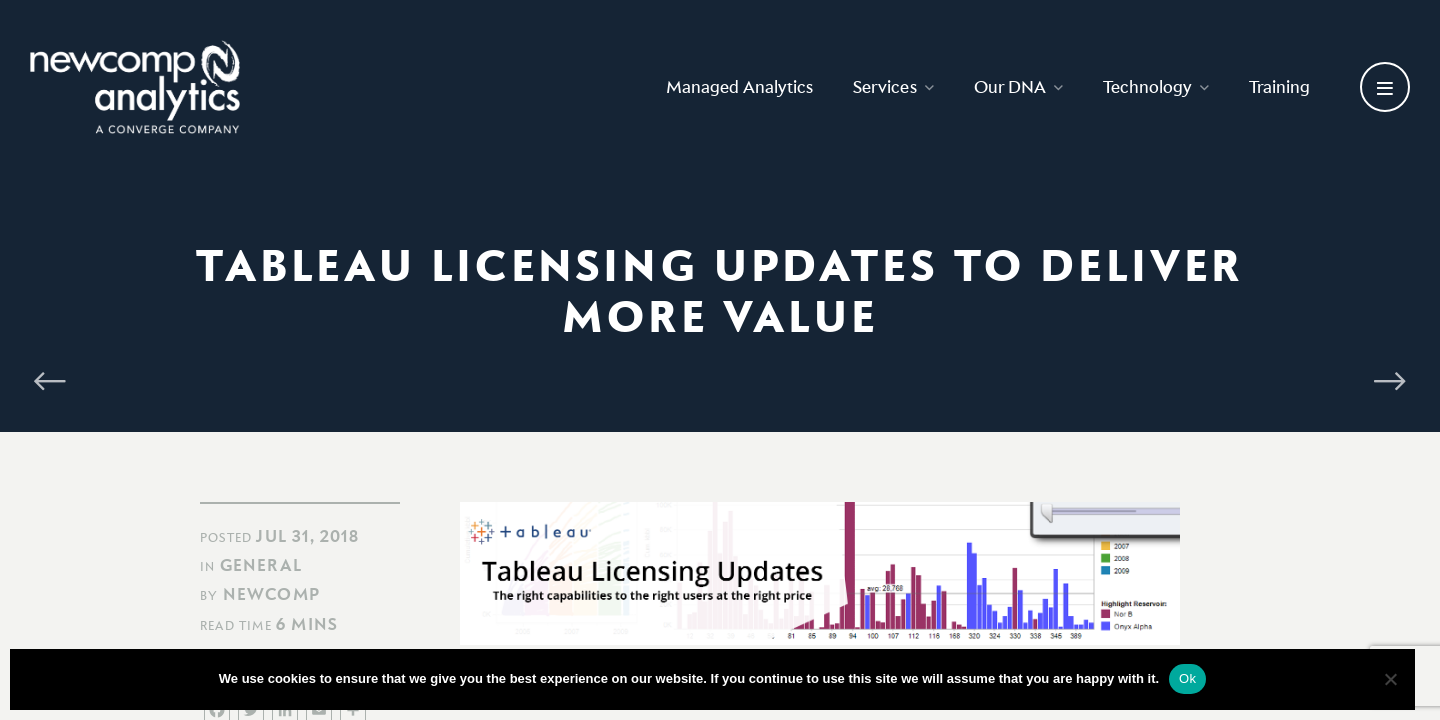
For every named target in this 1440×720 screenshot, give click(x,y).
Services (893, 86)
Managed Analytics (739, 86)
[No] (1390, 679)
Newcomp (271, 594)
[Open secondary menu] (1385, 87)
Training (1279, 86)
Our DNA (1018, 86)
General (261, 565)
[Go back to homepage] (135, 87)
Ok (1187, 678)
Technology (1156, 86)
